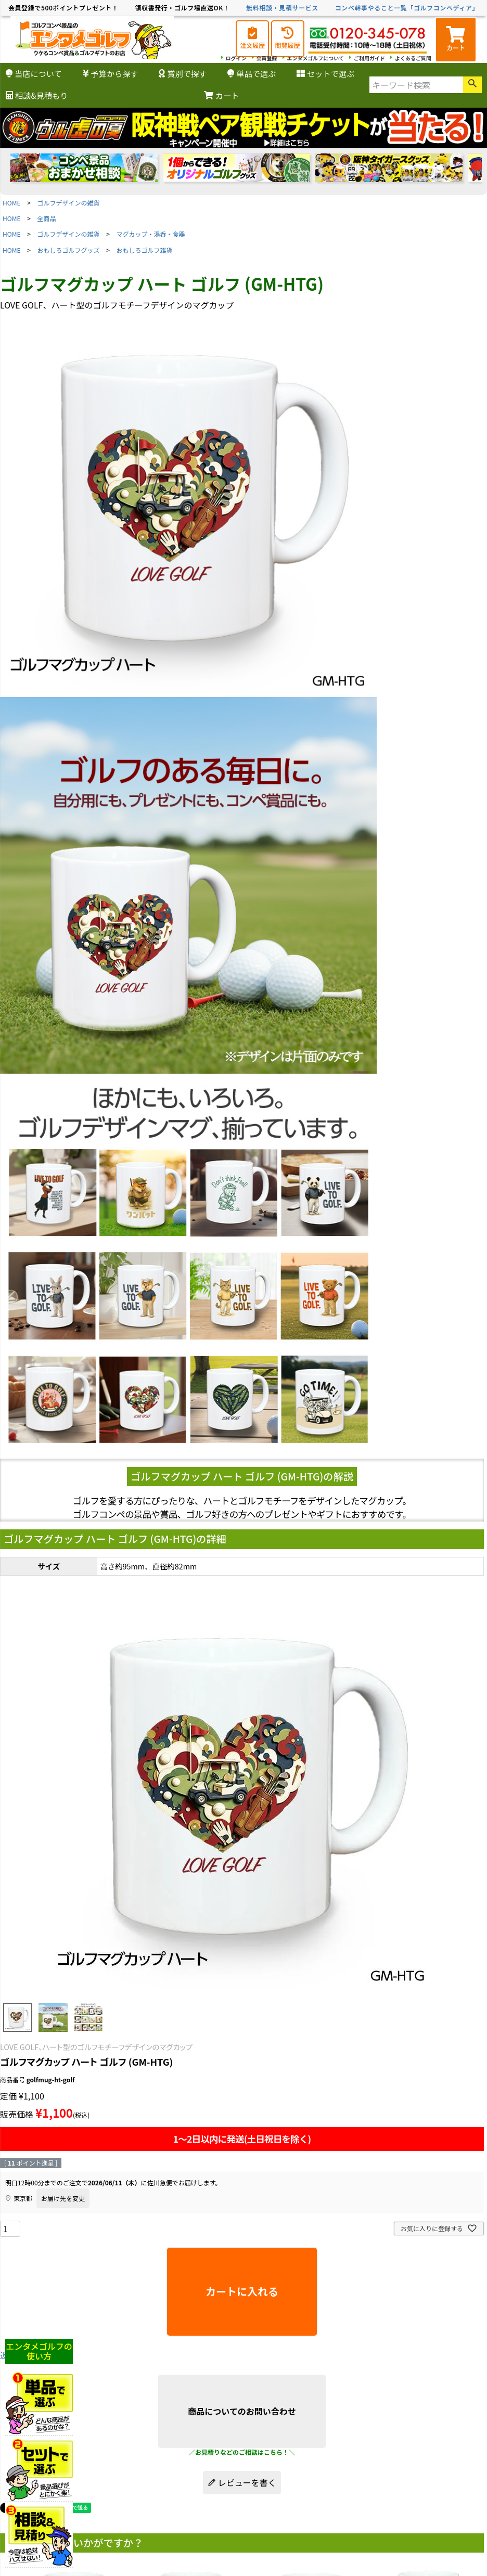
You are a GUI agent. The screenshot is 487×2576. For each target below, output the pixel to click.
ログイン (236, 58)
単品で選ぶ (251, 73)
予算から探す (110, 73)
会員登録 (267, 58)
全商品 (46, 218)
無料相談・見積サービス (282, 7)
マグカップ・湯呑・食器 (151, 233)
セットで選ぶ (325, 73)
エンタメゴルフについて (315, 58)
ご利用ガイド (369, 58)
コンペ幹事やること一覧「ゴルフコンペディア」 (407, 7)
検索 (472, 84)
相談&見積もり (37, 95)
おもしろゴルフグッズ (68, 250)
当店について (34, 73)
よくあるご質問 (413, 58)
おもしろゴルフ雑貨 (145, 250)
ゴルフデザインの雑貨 (68, 202)
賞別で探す (183, 73)
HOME (11, 202)
